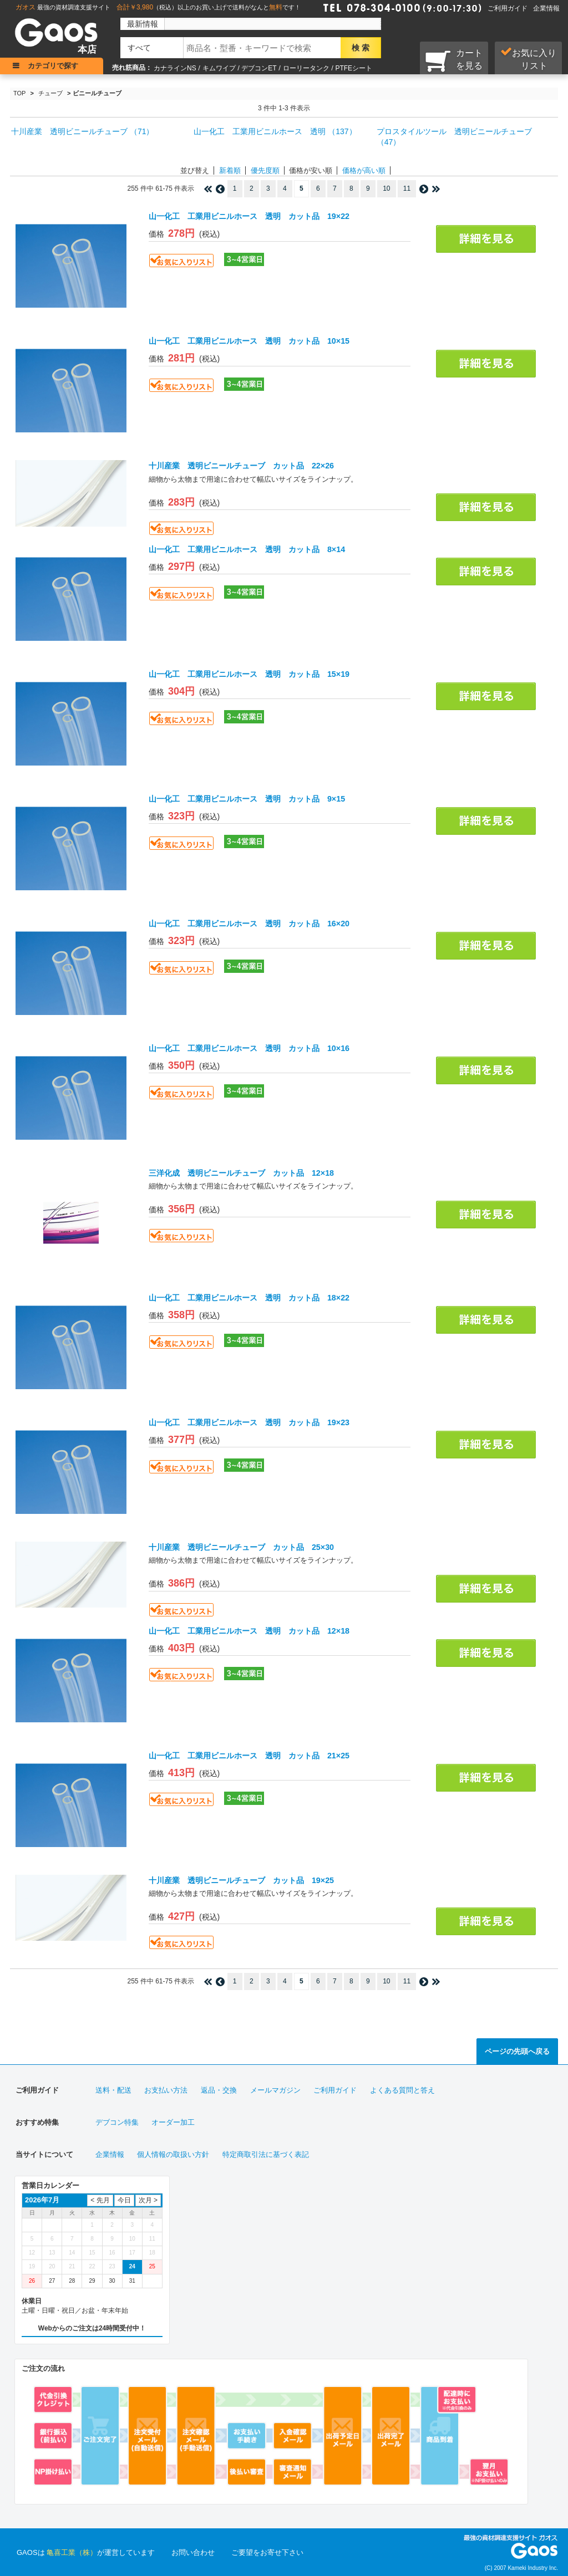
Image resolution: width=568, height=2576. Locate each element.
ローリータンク (306, 68)
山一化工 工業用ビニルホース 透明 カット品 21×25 (249, 1755)
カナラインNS (175, 68)
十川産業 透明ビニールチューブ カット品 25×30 (241, 1547)
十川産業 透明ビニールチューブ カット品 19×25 (241, 1880)
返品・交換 (219, 2090)
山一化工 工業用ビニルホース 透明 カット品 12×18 (249, 1630)
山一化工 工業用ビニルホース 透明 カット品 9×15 (247, 798)
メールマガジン (275, 2090)
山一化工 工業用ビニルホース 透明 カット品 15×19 (249, 674)
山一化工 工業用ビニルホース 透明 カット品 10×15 (249, 340)
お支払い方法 (165, 2090)
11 (406, 188)
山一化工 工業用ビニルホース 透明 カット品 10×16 (249, 1048)
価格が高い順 (364, 170)
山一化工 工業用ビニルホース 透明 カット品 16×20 (249, 923)
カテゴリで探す (53, 66)
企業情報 (546, 8)
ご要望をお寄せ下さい (267, 2552)
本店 (87, 49)
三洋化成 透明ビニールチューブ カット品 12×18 (241, 1173)
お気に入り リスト (528, 58)
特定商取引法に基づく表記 (265, 2154)
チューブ (50, 93)
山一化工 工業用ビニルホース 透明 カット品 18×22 (249, 1297)
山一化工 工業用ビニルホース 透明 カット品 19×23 (249, 1422)
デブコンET (258, 68)
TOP (19, 93)
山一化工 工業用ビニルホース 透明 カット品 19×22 (249, 216)
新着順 (230, 170)
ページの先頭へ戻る (517, 2051)
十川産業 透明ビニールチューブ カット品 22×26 (241, 465)
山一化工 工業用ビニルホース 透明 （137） (275, 131)
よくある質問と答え (402, 2090)
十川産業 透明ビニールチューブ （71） (82, 131)
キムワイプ (219, 68)
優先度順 (265, 170)
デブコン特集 (117, 2122)
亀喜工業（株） (72, 2552)
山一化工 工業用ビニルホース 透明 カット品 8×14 (247, 549)
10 (386, 188)
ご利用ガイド (508, 8)
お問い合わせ (193, 2552)
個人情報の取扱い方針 (173, 2154)
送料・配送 (113, 2090)
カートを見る (454, 60)
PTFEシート (353, 68)
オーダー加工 (173, 2122)
